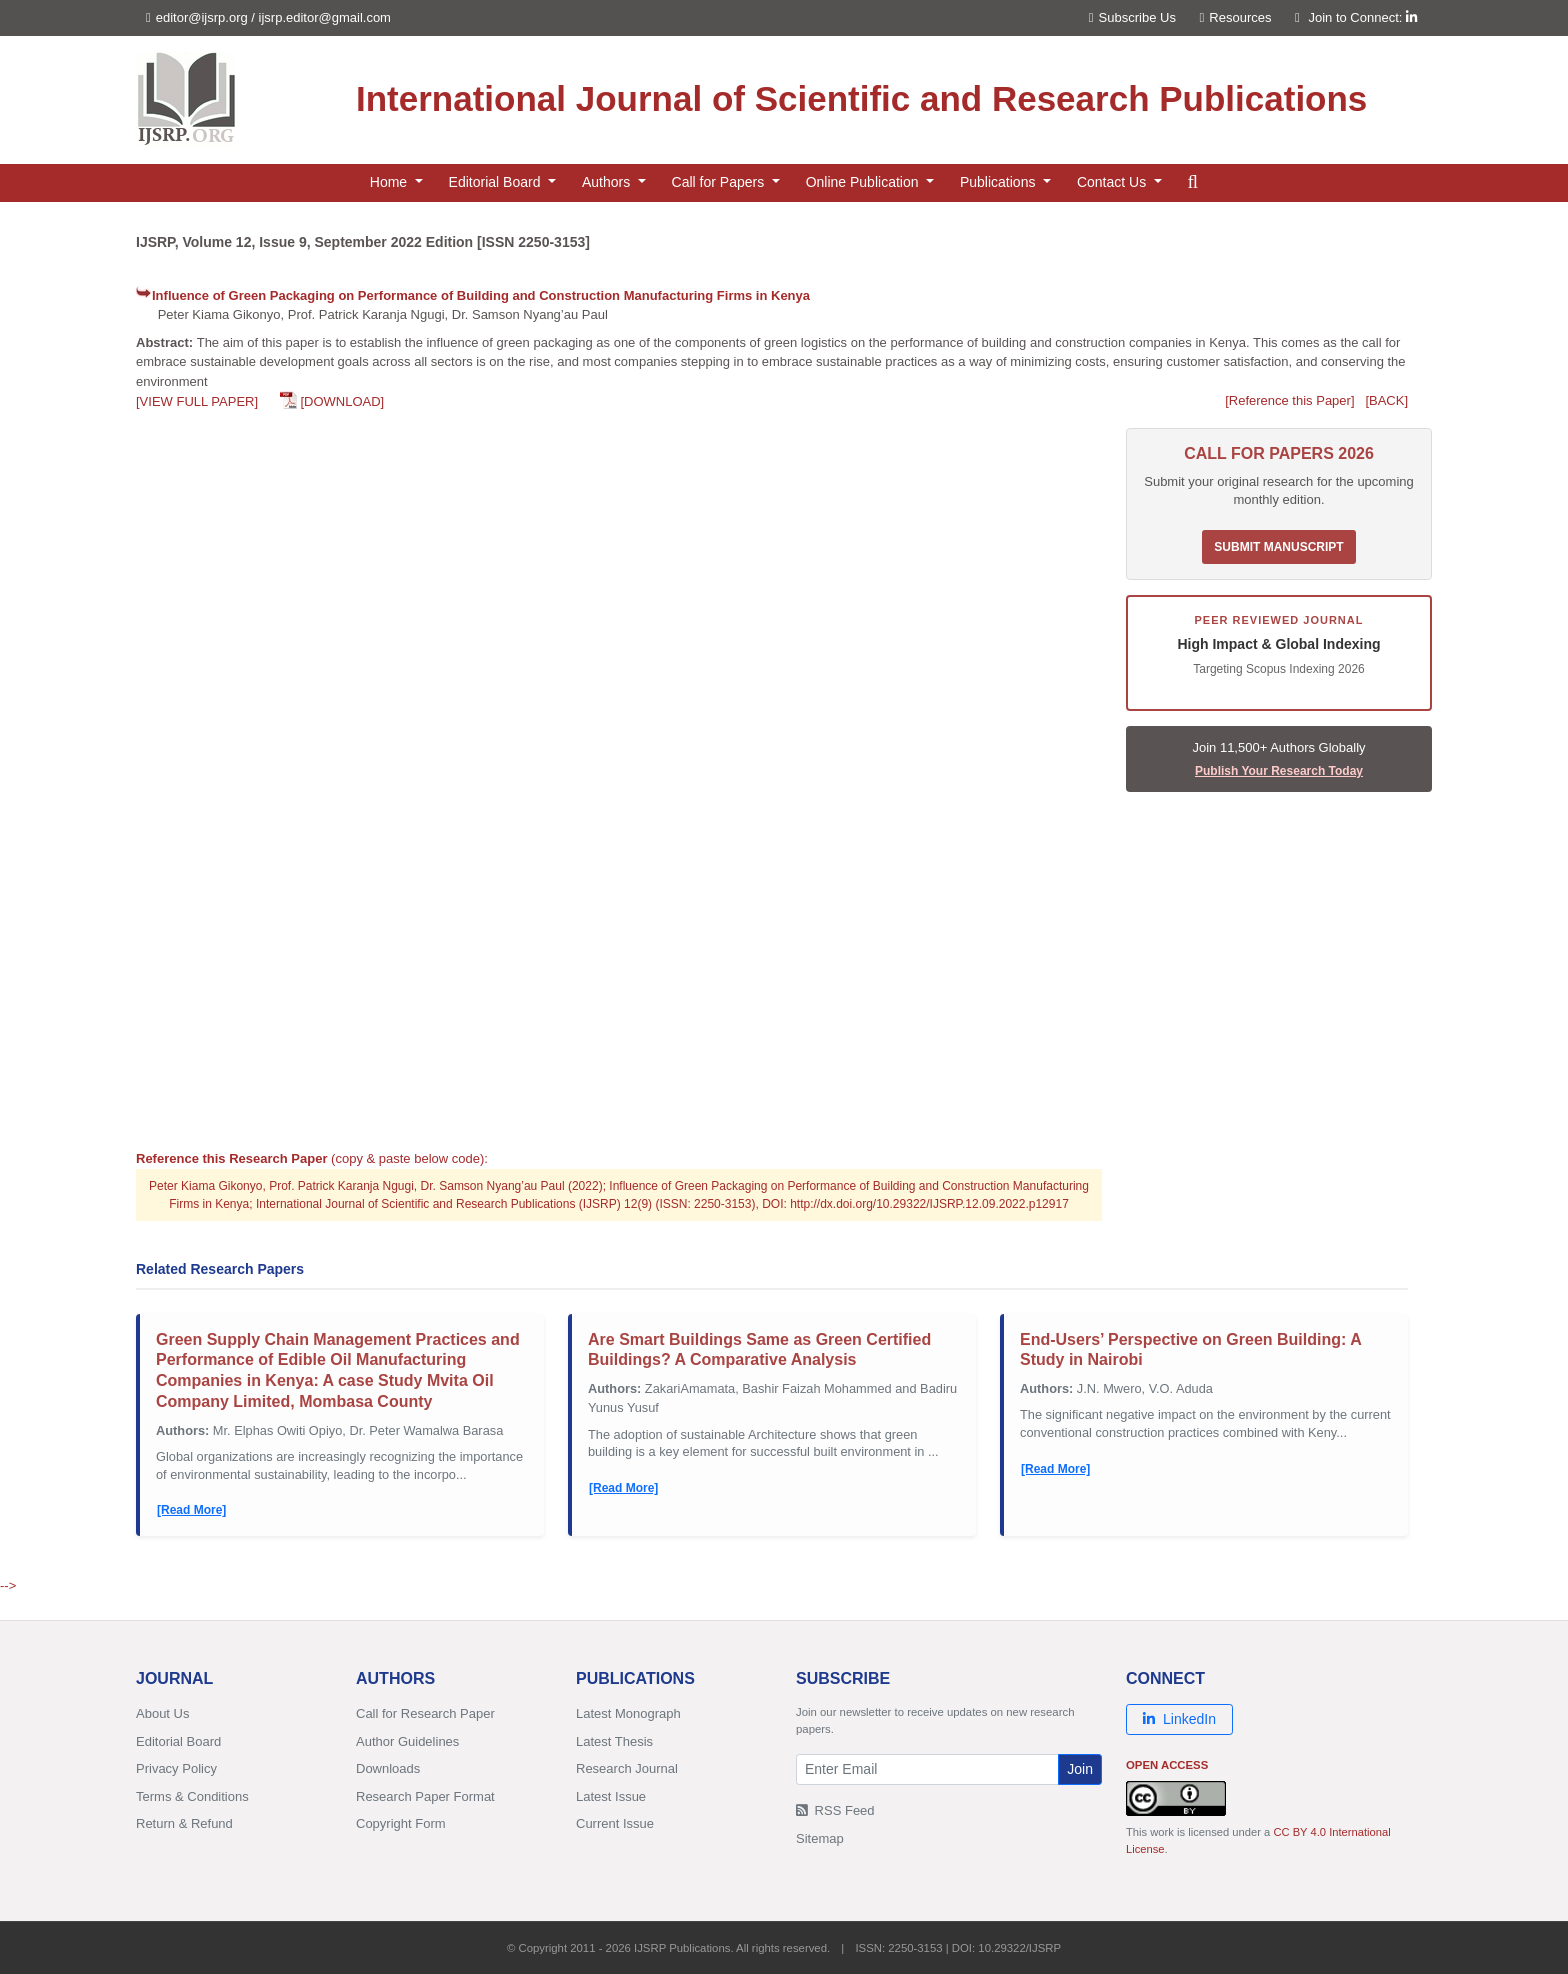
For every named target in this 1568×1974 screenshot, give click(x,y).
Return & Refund (184, 1823)
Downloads (388, 1768)
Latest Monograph (628, 1713)
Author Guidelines (407, 1741)
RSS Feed (835, 1810)
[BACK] (1386, 400)
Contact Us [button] (1113, 182)
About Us (162, 1713)
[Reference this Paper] (1289, 400)
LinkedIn (1179, 1719)
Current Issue (615, 1823)
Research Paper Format (425, 1796)
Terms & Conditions (192, 1796)
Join (1080, 1769)
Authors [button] (608, 182)
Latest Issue (611, 1796)
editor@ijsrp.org (202, 17)
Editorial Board (178, 1741)
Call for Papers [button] (720, 182)
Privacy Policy (176, 1768)
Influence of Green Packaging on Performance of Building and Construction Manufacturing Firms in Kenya (481, 295)
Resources (1236, 17)
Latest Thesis (614, 1741)
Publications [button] (999, 182)
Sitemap (820, 1838)
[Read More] (191, 1510)
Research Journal (627, 1768)
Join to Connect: (1362, 17)
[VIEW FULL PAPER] (197, 401)
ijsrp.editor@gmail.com (325, 17)
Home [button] (390, 182)
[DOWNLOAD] (342, 401)
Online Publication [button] (864, 182)
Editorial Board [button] (497, 182)
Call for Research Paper (425, 1713)
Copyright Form (401, 1823)
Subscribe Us (1132, 17)
